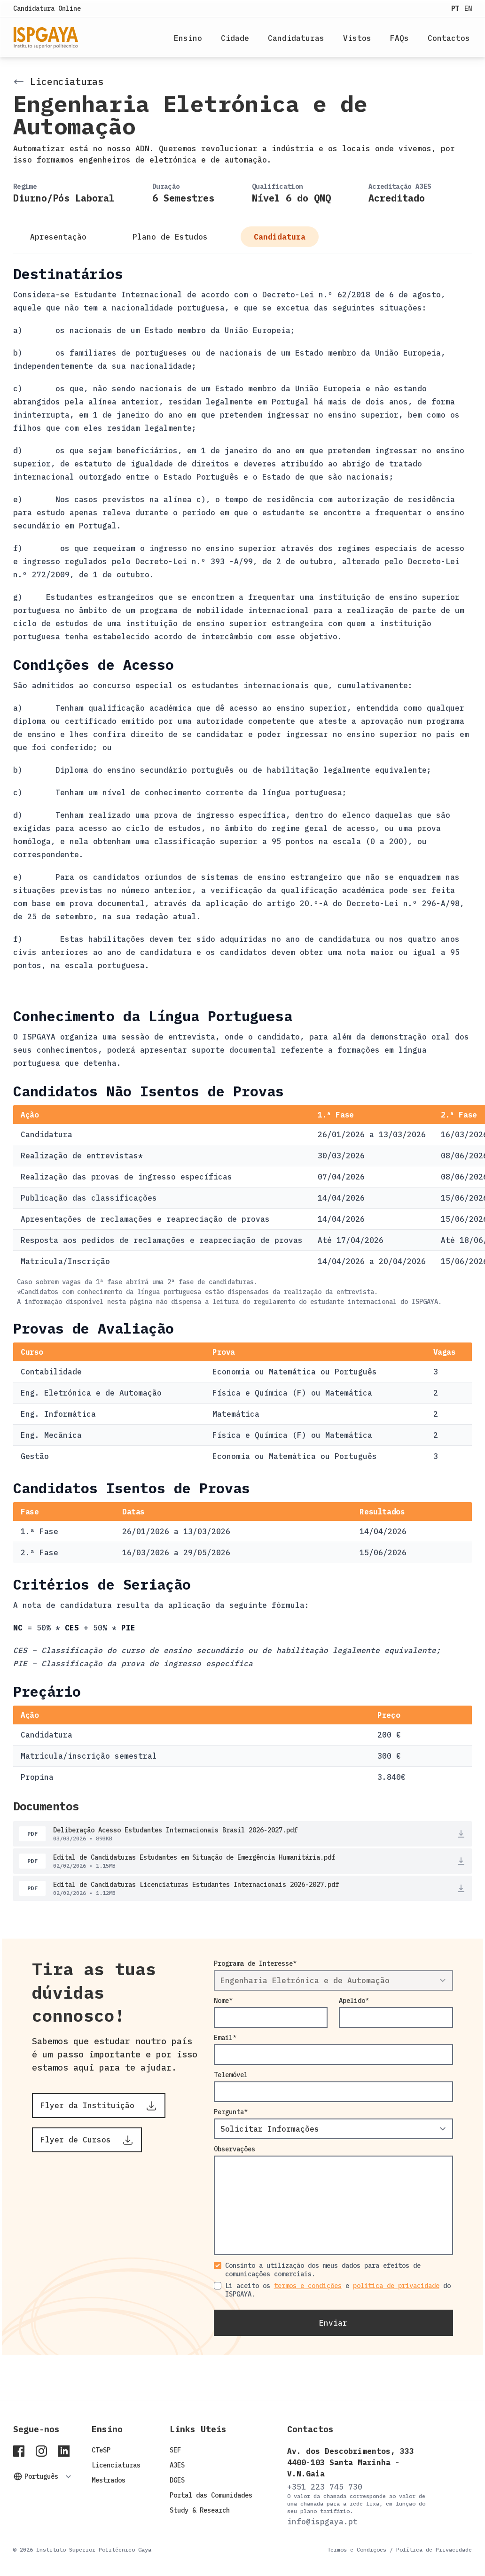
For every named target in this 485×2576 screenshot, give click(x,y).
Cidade (235, 38)
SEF (175, 2450)
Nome (221, 2000)
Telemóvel (231, 2075)
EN (468, 8)
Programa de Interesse (253, 1963)
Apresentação (60, 236)
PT (456, 8)
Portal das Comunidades (211, 2495)
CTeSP (101, 2450)
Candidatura (279, 236)
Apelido (352, 2000)
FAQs (399, 38)
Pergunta (229, 2112)
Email (223, 2037)
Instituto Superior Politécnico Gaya (93, 2549)
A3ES (177, 2465)
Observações (234, 2149)
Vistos (357, 38)
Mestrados (108, 2480)
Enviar (333, 2323)
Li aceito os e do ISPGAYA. (338, 2289)
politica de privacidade (396, 2285)
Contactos (449, 38)
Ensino (188, 38)
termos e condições (308, 2285)
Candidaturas (296, 38)
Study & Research (200, 2510)
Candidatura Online (47, 8)
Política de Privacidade (434, 2549)
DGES (177, 2480)
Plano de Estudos (172, 236)
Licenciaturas (116, 2465)
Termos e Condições (356, 2549)
